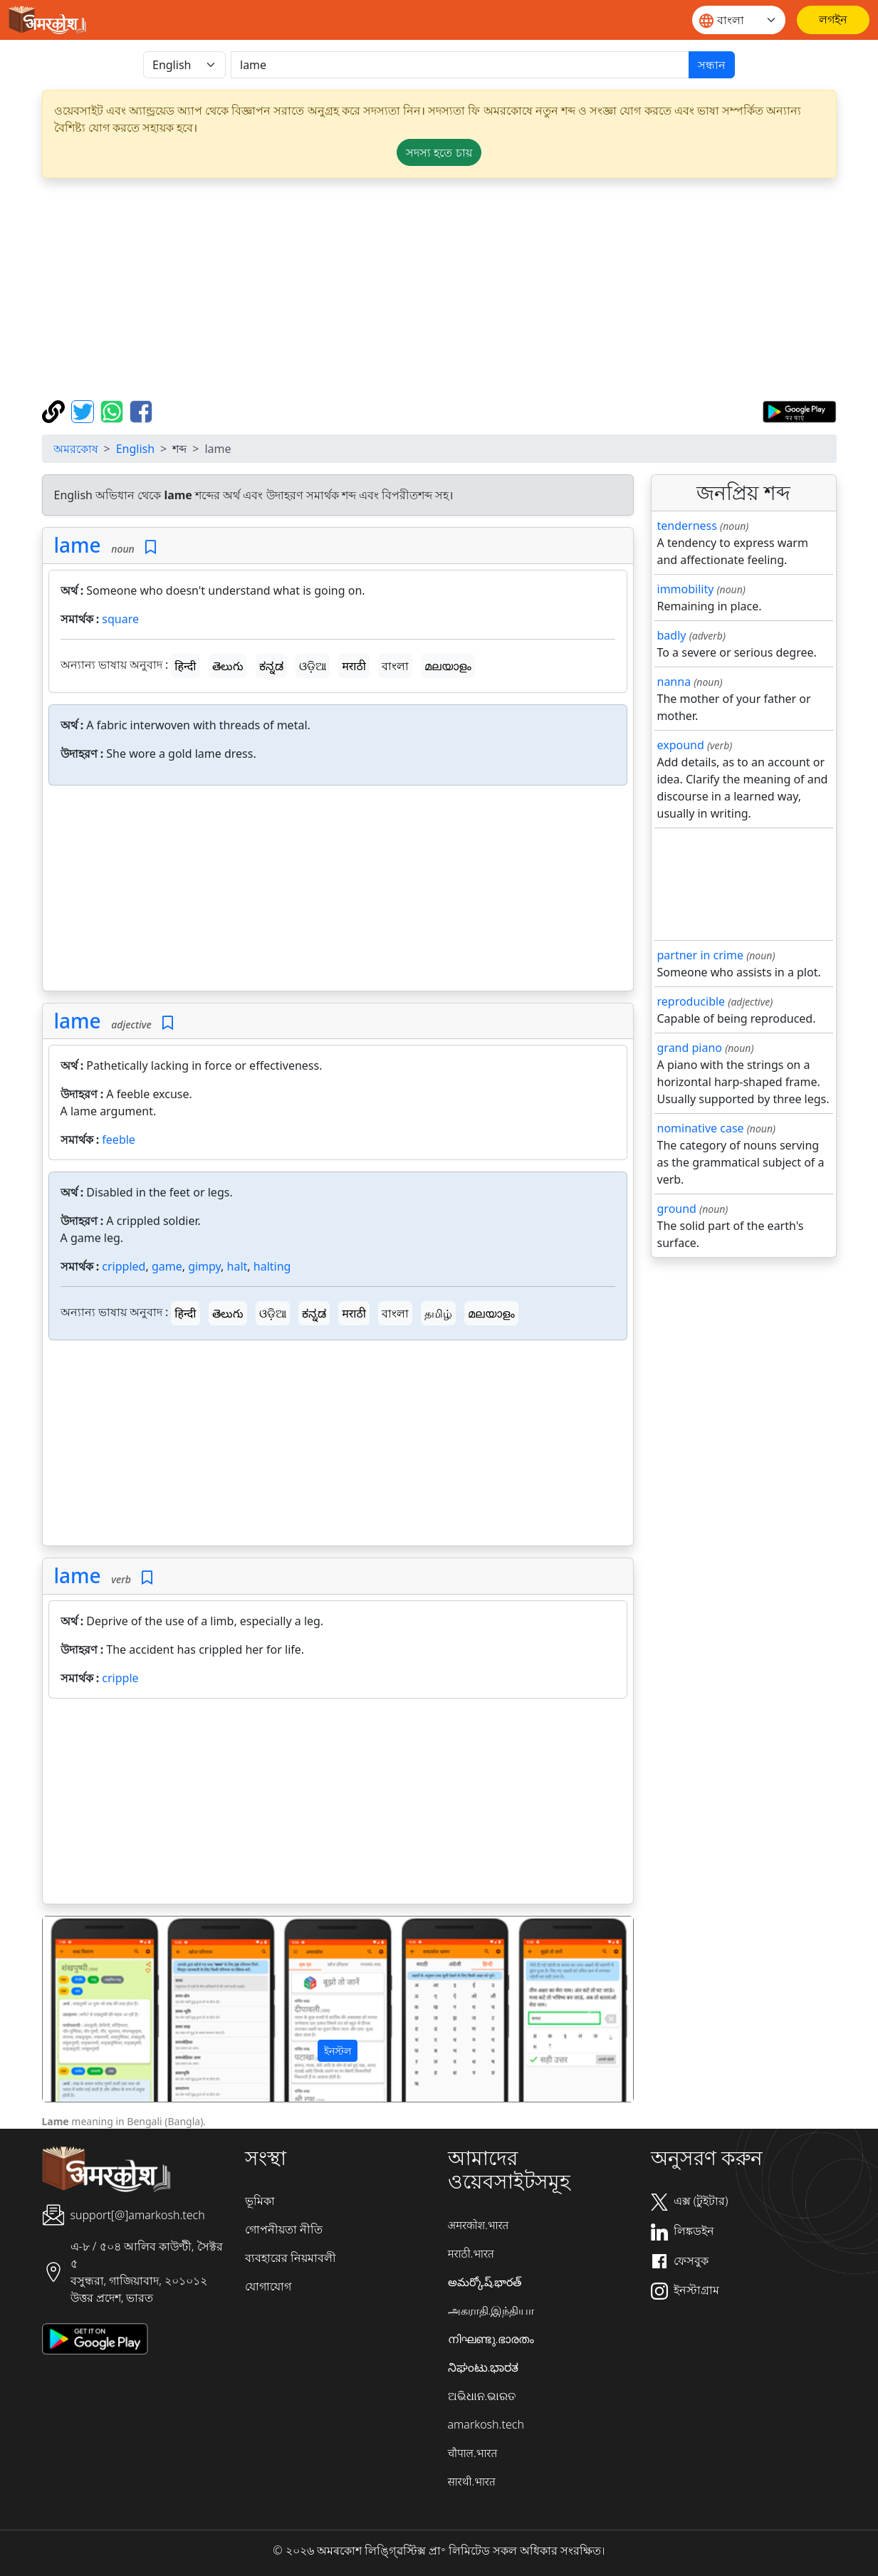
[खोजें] (460, 64)
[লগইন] (833, 20)
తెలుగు (228, 666)
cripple (120, 1678)
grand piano (690, 1047)
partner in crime (700, 955)
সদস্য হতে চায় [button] (438, 152)
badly (671, 635)
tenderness (687, 525)
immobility (685, 589)
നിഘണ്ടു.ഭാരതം (491, 2339)
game (167, 1266)
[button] (87, 2009)
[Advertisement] (439, 289)
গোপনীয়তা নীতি (284, 2229)
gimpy (204, 1266)
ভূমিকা (260, 2201)
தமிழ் (438, 1313)
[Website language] (738, 20)
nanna (674, 681)
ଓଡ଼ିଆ (312, 666)
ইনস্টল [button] (337, 2051)
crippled (123, 1266)
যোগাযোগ (268, 2286)
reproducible (691, 1001)
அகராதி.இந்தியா (491, 2310)
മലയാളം (447, 666)
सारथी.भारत (472, 2481)
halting (272, 1266)
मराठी (354, 666)
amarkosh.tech (486, 2424)
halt (237, 1266)
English (135, 449)
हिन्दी (185, 666)
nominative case (700, 1128)
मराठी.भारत (471, 2253)
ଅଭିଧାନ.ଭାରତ (482, 2396)
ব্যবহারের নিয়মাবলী (290, 2257)
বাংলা (395, 666)
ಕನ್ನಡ (271, 666)
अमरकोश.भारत (478, 2225)
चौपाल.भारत (473, 2453)
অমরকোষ (75, 449)
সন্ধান (712, 65)
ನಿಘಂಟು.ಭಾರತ (483, 2367)
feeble (118, 1139)
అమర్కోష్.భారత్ (485, 2282)
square (120, 619)
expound (680, 745)
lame (77, 544)
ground (676, 1208)
